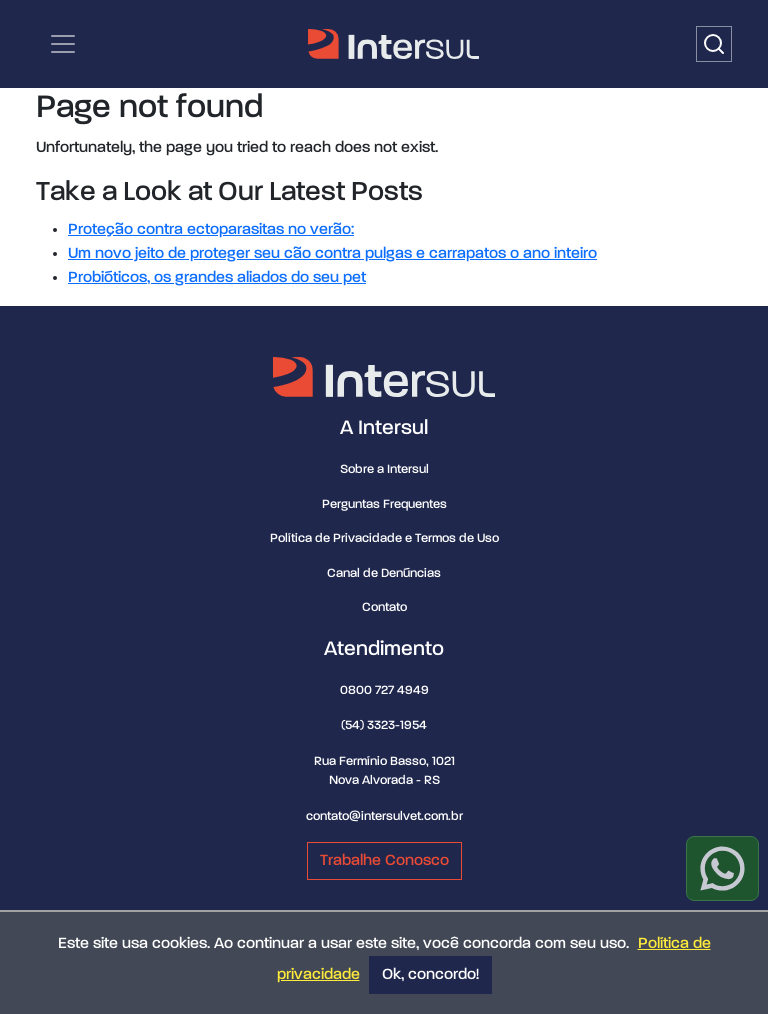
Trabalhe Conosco (384, 861)
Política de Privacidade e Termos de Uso (384, 538)
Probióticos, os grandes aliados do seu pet (217, 278)
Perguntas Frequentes (384, 504)
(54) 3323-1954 (384, 725)
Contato (384, 607)
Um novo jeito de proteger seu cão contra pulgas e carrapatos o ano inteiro (332, 254)
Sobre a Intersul (384, 469)
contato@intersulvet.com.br (384, 816)
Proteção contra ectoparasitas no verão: (211, 230)
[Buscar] (714, 44)
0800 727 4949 (384, 690)
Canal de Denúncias (384, 573)
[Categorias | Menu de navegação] (63, 44)
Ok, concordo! (430, 975)
